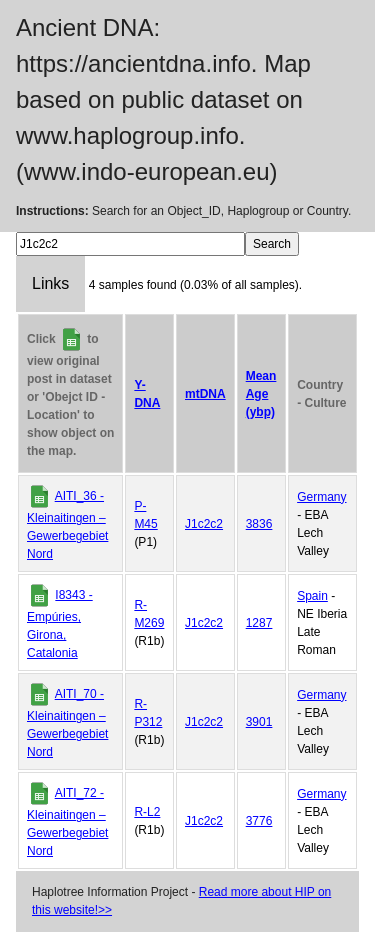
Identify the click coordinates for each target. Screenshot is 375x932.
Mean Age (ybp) (261, 394)
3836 (259, 524)
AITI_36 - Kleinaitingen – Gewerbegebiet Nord (67, 525)
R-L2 (147, 812)
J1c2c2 (204, 524)
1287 (259, 623)
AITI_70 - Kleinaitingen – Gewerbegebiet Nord (67, 723)
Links (50, 283)
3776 (259, 821)
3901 (259, 722)
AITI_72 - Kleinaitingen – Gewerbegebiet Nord (67, 822)
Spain (312, 596)
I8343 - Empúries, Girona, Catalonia (60, 624)
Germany (321, 497)
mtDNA (205, 394)
